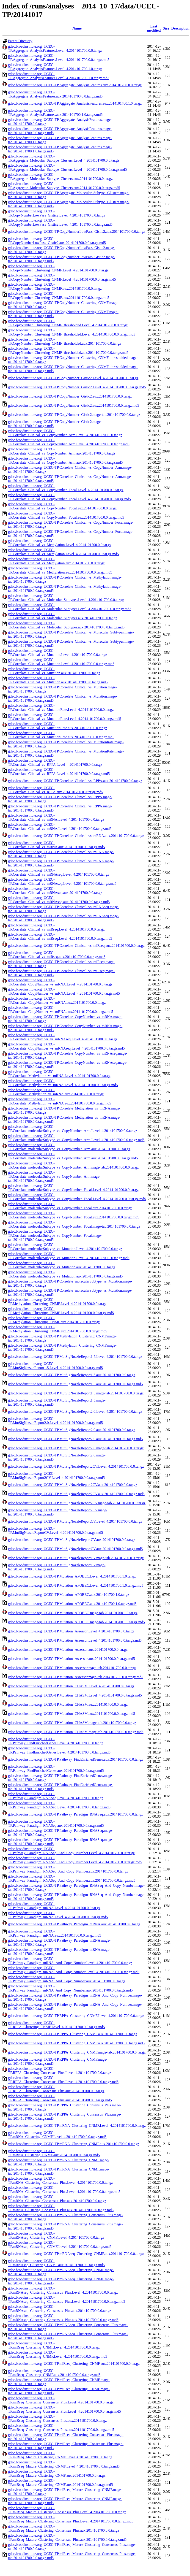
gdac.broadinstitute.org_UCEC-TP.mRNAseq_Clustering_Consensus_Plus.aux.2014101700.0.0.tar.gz (59, 2309)
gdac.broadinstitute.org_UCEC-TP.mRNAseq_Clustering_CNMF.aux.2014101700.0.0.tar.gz (76, 2254)
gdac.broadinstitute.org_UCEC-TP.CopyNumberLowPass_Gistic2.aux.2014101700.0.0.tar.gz (76, 231)
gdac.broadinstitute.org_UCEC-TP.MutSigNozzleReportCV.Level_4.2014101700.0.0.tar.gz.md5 (55, 1530)
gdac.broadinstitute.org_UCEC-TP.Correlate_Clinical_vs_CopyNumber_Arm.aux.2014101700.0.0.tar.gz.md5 (65, 460)
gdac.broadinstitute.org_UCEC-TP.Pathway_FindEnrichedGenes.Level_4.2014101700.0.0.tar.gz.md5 (59, 1750)
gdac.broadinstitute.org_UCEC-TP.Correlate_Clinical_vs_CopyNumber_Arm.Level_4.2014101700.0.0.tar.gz (65, 433)
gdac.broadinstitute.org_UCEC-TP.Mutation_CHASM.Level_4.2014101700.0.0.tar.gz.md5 (75, 1695)
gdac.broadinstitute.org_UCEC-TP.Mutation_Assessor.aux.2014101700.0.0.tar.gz (67, 1649)
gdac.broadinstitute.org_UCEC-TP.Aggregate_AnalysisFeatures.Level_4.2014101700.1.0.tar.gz (55, 67)
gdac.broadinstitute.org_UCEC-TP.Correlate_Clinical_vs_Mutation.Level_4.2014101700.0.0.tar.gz (57, 653)
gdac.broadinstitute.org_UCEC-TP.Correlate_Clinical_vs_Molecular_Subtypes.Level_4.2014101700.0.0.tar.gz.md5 (69, 607)
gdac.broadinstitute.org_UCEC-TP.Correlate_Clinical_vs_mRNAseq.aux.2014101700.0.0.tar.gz (55, 891)
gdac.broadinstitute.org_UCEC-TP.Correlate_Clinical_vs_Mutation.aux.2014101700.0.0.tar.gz (54, 671)
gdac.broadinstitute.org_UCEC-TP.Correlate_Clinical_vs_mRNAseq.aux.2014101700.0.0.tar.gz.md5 (59, 900)
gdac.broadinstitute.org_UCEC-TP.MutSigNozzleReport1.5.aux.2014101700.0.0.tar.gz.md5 (75, 1384)
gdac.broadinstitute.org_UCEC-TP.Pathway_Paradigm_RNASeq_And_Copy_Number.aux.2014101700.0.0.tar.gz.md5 (71, 1878)
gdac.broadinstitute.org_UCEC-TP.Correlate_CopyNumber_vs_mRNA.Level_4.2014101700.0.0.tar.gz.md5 (64, 991)
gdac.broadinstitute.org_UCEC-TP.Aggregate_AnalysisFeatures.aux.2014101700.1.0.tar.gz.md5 (55, 112)
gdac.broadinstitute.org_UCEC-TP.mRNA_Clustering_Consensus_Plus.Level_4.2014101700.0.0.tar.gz (60, 2180)
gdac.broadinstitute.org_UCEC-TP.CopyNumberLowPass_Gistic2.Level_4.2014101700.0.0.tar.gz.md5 (60, 222)
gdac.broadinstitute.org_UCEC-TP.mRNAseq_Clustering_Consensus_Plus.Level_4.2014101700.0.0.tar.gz (63, 2290)
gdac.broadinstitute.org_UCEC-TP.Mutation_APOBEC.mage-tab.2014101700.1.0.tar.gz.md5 (76, 1622)
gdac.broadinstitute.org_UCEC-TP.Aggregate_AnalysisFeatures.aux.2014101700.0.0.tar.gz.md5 (55, 94)
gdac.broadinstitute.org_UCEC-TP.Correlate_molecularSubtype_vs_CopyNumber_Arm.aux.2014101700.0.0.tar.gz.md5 (73, 1156)
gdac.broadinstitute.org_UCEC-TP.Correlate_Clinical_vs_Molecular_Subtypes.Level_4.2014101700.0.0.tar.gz (66, 598)
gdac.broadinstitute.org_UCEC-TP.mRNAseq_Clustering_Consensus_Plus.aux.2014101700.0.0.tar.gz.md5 (63, 2318)
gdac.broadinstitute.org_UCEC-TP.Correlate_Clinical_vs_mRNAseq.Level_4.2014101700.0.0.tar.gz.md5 (62, 881)
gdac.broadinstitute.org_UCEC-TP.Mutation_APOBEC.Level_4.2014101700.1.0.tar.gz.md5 (75, 1585)
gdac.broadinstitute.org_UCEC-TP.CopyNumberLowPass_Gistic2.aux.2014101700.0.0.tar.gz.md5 (57, 241)
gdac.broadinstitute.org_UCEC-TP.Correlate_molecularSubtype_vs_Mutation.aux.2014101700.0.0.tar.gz (61, 1265)
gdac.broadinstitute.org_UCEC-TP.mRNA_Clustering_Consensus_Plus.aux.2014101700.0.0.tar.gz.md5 (60, 2208)
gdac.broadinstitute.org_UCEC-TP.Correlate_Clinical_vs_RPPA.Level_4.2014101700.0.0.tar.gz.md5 (59, 772)
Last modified (154, 28)
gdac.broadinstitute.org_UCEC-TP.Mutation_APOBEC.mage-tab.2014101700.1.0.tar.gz (73, 1613)
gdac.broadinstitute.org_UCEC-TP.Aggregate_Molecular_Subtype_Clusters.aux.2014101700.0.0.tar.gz (60, 177)
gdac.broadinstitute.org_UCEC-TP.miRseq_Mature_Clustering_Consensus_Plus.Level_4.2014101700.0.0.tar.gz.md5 (70, 2519)
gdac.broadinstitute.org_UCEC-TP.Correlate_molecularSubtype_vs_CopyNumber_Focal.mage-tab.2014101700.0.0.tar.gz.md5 (55, 1235)
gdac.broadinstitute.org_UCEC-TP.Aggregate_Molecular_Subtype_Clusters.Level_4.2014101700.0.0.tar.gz (63, 158)
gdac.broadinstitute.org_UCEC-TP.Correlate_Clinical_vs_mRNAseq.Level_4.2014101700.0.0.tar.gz (58, 872)
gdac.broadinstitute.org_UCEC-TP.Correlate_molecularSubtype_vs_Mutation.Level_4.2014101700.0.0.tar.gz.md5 (68, 1256)
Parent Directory (20, 41)
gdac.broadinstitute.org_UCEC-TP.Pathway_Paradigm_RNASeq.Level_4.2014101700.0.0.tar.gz (55, 1796)
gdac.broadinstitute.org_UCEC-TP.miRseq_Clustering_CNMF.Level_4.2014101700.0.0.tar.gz (54, 2345)
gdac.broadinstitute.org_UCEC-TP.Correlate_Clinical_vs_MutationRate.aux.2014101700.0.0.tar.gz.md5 (61, 735)
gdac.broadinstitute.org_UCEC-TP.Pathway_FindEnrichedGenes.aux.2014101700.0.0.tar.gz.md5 (56, 1768)
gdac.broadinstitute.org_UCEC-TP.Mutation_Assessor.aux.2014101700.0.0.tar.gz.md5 (71, 1659)
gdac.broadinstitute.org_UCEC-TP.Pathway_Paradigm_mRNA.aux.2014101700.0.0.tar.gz (74, 1924)
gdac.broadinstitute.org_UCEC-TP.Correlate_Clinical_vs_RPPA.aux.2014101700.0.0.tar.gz (75, 781)
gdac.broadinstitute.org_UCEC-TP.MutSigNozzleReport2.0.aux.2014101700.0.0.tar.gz (71, 1430)
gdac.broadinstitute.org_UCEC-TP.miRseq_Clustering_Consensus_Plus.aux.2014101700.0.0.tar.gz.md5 (61, 2428)
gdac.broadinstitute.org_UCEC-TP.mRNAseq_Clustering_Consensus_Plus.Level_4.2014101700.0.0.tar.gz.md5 (66, 2299)
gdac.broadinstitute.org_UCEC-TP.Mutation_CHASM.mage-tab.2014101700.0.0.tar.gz (72, 1723)
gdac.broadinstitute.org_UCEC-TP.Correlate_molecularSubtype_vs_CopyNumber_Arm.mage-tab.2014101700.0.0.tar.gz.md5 (54, 1176)
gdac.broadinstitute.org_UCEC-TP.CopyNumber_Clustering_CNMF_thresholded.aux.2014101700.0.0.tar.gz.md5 (68, 350)
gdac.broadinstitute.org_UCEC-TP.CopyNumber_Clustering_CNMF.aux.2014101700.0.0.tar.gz (55, 286)
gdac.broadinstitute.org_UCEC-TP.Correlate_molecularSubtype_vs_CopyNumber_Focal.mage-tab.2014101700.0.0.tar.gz (74, 1224)
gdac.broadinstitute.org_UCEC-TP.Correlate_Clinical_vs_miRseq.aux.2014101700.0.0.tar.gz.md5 (56, 955)
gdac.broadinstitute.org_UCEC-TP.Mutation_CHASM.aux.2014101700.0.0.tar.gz (68, 1704)
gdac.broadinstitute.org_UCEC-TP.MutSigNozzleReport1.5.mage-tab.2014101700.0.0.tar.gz (76, 1393)
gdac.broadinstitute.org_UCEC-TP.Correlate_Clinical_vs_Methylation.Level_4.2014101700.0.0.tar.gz (59, 543)
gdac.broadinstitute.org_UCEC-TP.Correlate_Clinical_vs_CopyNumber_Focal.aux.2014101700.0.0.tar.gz (62, 506)
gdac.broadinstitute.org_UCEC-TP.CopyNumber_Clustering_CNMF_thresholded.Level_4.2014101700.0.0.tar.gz (68, 323)
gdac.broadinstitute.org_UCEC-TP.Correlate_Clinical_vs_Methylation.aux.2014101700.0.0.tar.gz (56, 561)
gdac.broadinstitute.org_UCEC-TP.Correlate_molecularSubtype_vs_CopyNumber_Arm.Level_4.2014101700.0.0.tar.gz (72, 1129)
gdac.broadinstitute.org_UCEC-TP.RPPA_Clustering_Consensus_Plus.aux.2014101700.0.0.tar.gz (56, 2089)
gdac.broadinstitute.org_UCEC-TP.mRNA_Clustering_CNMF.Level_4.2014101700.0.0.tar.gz (77, 2125)
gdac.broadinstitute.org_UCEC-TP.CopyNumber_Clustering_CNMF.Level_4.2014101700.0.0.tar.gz (58, 268)
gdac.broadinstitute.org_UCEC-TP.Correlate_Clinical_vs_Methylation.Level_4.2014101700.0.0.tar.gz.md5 (63, 552)
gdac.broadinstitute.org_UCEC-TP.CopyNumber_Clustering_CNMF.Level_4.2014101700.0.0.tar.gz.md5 (62, 277)
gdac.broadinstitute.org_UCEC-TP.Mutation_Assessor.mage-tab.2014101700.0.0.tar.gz (72, 1668)
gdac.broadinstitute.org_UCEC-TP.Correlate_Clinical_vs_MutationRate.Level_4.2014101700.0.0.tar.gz (61, 708)
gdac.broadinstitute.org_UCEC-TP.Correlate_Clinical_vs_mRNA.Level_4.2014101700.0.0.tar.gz (56, 817)
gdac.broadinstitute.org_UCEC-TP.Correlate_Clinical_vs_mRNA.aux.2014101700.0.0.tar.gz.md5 (56, 845)
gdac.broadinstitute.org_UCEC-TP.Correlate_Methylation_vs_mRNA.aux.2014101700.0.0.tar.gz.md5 (59, 1101)
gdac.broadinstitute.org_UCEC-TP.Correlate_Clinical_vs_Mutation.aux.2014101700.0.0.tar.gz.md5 (58, 680)
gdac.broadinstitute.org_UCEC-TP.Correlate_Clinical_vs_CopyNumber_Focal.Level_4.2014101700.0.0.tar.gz (65, 488)
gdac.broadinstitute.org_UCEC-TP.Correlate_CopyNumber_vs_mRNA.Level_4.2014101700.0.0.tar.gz (60, 982)
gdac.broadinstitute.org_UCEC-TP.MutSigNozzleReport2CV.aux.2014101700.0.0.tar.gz (72, 1485)
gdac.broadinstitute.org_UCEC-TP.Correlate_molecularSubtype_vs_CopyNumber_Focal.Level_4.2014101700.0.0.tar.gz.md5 (77, 1197)
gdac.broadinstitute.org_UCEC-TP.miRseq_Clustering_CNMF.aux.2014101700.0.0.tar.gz (74, 2363)
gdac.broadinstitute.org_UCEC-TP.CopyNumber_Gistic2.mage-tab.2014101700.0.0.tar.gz (74, 415)
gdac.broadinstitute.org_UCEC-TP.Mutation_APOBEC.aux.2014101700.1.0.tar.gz (68, 1594)
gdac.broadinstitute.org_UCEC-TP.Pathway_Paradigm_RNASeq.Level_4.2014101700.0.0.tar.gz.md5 (59, 1805)
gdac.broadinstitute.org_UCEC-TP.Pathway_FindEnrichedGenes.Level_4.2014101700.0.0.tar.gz (55, 1741)
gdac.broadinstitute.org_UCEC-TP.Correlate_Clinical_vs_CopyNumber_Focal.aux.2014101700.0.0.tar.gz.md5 (66, 515)
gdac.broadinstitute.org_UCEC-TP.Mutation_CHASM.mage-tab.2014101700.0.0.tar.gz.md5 (75, 1732)
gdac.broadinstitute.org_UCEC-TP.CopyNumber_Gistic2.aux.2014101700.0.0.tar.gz (70, 396)
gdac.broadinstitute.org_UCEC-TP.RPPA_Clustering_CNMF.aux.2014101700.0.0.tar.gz (72, 2034)
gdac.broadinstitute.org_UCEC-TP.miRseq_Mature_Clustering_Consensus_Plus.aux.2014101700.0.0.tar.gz (63, 2528)
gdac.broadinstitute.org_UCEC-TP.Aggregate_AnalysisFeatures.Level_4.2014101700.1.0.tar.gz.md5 (58, 76)
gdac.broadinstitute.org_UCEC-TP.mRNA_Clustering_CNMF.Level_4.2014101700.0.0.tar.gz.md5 (57, 2135)
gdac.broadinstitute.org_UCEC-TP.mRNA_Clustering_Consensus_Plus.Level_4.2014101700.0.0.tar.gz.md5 (64, 2190)
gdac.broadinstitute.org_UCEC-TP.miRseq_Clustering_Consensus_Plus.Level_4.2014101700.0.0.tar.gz (60, 2400)
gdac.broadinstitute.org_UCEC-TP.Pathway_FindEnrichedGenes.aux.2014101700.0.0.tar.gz (75, 1759)
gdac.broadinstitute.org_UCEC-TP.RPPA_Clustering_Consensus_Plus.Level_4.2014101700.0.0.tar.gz (59, 2071)
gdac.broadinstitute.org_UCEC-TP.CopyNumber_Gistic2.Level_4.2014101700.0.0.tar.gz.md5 (77, 387)
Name (77, 28)
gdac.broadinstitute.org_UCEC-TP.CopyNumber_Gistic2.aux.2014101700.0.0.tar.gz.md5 (73, 405)
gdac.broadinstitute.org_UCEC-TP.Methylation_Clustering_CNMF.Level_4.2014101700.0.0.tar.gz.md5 (61, 1311)
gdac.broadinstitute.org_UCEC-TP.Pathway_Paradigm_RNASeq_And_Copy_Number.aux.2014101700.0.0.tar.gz (68, 1869)
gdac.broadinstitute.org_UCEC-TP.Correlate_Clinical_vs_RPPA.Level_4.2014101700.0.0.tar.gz (55, 762)
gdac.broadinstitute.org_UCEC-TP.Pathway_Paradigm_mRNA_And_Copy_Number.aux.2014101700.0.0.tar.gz (66, 1979)
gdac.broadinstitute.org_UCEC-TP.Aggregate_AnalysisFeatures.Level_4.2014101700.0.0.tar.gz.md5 (58, 58)
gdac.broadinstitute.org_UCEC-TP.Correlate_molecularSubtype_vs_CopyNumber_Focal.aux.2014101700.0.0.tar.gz (70, 1206)
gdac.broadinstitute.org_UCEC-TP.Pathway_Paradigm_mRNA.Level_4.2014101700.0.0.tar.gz (54, 1906)
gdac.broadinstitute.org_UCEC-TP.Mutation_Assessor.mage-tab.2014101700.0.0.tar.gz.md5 (75, 1677)
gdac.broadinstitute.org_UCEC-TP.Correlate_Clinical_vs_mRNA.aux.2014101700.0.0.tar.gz (76, 836)
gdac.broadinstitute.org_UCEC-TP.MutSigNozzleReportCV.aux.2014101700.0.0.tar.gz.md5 (75, 1549)
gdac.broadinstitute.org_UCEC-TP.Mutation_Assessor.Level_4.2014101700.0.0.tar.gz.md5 (75, 1640)
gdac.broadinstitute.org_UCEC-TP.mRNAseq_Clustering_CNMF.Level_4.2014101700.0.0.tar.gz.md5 (59, 2244)
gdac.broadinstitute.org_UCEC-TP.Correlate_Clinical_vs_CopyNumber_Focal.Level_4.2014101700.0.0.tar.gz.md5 (69, 497)
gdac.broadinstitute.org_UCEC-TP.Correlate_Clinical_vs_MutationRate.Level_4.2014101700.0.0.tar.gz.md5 (64, 717)
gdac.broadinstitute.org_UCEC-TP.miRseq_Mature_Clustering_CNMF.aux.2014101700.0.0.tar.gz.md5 (60, 2483)
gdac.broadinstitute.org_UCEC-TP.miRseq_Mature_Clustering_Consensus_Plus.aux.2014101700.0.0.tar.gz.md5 (67, 2537)
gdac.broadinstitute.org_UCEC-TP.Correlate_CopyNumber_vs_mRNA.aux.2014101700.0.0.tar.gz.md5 (60, 1010)
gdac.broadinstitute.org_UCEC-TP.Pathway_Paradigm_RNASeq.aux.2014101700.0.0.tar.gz (75, 1814)
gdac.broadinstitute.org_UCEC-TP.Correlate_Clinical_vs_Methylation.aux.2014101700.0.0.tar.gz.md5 (60, 570)
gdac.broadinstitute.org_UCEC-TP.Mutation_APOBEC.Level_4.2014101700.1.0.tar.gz (72, 1576)
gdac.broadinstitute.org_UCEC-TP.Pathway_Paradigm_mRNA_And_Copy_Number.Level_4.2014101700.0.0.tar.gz (70, 1961)
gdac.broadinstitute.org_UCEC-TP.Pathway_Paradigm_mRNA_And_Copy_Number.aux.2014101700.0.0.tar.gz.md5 (70, 1988)
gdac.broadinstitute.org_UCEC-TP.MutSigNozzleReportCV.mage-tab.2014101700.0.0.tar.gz (76, 1558)
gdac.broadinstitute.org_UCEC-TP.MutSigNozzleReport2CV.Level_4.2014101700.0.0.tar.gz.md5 (56, 1476)
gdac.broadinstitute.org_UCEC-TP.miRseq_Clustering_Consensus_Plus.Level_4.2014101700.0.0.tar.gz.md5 (64, 2409)
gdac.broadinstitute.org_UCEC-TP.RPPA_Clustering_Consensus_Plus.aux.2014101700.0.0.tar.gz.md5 (60, 2098)
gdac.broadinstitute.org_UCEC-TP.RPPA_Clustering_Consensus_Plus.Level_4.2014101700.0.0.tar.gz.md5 (63, 2080)
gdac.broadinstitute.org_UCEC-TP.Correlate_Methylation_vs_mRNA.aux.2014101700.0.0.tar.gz (56, 1092)
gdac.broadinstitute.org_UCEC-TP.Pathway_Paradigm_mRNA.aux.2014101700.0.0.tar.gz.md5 (54, 1933)
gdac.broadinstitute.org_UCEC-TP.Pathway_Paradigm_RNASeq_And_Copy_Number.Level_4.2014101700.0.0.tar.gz (71, 1851)
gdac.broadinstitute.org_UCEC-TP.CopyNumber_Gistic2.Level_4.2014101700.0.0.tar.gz (73, 378)
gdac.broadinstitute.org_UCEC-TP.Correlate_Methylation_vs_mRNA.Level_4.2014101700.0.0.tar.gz (59, 1074)
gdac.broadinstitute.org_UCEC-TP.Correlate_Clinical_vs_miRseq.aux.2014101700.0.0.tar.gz (76, 945)
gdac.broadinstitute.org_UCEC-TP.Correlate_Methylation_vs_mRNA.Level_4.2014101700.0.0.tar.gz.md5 (63, 1083)
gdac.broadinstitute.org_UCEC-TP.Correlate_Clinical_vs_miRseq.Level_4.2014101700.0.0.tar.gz (56, 927)
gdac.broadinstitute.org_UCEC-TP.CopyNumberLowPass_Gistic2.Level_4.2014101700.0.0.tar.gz (56, 213)
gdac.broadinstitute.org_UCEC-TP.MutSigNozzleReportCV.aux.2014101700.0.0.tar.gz (71, 1540)
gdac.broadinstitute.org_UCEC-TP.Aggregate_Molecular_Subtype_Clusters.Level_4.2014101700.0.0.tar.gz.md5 (67, 167)
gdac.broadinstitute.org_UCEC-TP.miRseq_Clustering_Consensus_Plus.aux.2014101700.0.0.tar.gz (57, 2418)
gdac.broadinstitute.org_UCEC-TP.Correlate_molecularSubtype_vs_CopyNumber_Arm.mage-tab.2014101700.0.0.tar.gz (73, 1165)
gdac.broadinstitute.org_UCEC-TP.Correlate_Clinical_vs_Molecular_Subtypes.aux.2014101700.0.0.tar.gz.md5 (66, 625)
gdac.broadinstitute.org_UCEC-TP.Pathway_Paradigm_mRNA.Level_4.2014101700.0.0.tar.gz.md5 (58, 1915)
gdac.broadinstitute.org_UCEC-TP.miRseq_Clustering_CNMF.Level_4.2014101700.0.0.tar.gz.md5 (57, 2354)
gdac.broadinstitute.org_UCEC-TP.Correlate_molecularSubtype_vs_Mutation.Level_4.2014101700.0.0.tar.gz (65, 1247)
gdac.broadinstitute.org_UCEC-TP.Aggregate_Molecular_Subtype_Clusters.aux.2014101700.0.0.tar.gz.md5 (64, 186)
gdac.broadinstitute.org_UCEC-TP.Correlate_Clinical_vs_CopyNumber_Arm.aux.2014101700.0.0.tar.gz (61, 451)
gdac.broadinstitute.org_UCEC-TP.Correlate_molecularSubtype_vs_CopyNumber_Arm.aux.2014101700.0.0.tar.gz (69, 1147)
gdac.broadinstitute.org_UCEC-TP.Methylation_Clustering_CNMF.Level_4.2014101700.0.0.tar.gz (57, 1302)
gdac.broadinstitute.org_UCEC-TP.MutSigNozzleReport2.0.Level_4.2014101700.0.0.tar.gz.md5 (55, 1421)
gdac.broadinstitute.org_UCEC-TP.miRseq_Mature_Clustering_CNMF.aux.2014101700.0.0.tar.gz (56, 2473)
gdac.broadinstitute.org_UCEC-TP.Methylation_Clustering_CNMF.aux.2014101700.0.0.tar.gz (54, 1320)
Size (166, 28)
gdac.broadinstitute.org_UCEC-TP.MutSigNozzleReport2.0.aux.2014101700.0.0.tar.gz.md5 (75, 1439)
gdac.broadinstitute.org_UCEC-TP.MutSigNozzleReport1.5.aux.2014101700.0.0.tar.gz (71, 1375)
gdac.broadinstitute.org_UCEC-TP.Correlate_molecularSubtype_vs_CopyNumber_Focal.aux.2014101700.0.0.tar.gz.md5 (73, 1215)
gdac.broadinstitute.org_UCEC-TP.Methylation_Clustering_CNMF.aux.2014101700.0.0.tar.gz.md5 (57, 1329)
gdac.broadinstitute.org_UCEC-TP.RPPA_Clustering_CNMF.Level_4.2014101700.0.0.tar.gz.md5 (56, 2025)
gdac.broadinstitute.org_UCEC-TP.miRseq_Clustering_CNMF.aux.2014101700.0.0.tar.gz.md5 (54, 2373)
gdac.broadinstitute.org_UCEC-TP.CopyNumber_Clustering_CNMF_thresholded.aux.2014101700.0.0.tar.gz (64, 341)
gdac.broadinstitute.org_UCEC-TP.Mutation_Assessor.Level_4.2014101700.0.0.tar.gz (71, 1631)
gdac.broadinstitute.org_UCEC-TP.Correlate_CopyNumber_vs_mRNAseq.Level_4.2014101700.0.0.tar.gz (62, 1037)
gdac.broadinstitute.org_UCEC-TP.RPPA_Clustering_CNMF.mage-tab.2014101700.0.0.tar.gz (77, 2052)
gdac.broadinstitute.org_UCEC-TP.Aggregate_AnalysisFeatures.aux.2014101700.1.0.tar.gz (75, 103)
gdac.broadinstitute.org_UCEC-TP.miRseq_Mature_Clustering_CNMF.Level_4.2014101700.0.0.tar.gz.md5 (64, 2464)
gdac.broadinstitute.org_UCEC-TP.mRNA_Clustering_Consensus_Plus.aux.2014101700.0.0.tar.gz (57, 2199)
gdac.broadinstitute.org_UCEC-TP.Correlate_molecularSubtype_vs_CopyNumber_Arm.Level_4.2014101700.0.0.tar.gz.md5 (76, 1138)
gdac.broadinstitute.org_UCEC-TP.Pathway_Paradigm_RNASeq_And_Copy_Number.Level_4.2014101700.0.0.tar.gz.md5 (75, 1860)
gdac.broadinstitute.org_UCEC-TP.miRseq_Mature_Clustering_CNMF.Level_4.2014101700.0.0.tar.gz (60, 2455)
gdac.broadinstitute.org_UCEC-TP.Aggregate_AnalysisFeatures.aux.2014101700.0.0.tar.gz (75, 85)
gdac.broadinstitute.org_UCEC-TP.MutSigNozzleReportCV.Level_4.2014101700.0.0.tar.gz (75, 1521)
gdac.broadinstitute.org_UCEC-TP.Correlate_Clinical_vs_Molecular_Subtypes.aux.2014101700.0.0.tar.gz (62, 616)
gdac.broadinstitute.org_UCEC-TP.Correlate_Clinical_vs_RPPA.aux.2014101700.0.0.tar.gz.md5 (55, 790)
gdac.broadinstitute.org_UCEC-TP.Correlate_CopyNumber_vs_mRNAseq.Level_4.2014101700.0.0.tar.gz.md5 (66, 1046)
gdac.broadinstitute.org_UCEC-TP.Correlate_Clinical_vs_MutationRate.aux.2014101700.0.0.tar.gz (57, 726)
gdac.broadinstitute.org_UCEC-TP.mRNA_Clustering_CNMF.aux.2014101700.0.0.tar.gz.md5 (54, 2153)
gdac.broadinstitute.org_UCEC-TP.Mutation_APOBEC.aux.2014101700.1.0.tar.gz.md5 (72, 1604)
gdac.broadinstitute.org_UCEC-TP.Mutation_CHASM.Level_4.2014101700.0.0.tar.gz (71, 1686)
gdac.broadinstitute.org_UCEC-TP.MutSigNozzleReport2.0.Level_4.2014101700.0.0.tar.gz (75, 1411)
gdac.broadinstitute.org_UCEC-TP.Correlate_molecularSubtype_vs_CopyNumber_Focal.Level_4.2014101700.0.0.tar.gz (73, 1188)
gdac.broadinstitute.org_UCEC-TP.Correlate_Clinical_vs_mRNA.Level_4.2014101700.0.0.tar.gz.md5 (60, 827)
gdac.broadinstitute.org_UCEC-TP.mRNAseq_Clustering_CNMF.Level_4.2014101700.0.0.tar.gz (56, 2235)
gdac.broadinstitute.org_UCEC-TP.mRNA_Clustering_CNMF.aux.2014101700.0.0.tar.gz (73, 2144)
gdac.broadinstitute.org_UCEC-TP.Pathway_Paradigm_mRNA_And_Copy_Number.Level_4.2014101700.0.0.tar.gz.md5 (73, 1970)
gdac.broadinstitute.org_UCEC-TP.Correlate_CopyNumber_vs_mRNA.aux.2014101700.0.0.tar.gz (57, 1000)
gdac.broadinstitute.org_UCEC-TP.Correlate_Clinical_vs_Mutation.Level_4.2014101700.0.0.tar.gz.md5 (61, 662)
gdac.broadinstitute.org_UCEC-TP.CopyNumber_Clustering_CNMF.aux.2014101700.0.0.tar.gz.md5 (58, 296)
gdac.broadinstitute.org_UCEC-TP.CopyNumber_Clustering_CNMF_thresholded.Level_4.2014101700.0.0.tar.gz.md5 (71, 332)
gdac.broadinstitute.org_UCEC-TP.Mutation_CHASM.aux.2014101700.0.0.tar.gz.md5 (71, 1714)
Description (180, 28)
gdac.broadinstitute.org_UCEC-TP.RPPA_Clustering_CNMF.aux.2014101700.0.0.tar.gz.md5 (76, 2043)
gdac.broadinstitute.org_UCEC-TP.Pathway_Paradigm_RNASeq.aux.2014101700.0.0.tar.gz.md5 (56, 1823)
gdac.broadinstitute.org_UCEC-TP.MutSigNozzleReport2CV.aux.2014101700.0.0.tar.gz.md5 (76, 1494)
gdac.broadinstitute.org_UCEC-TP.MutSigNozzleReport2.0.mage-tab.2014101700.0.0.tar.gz (76, 1448)
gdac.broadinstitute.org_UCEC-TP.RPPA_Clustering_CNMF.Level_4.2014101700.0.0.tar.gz (76, 2016)
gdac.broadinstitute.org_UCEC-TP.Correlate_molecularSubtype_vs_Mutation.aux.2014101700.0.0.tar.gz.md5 (65, 1274)
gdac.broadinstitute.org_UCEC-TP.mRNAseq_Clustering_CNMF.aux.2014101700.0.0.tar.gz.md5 (56, 2263)
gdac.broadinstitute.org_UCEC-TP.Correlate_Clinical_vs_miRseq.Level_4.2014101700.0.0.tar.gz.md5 (60, 936)
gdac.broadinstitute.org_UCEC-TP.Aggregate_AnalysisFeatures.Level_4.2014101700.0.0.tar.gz (55, 48)
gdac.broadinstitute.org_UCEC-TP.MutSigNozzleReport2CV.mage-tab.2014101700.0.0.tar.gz (77, 1503)
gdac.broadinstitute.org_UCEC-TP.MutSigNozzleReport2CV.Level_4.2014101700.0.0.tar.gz (76, 1466)
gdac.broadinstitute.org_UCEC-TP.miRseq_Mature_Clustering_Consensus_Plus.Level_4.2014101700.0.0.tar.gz (67, 2510)
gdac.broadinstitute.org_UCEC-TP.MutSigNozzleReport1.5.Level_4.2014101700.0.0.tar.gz (75, 1356)
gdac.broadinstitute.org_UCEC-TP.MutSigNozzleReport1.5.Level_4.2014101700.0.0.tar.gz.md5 (55, 1366)
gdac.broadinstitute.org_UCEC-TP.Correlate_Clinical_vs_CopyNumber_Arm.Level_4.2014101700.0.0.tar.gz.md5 (68, 442)
